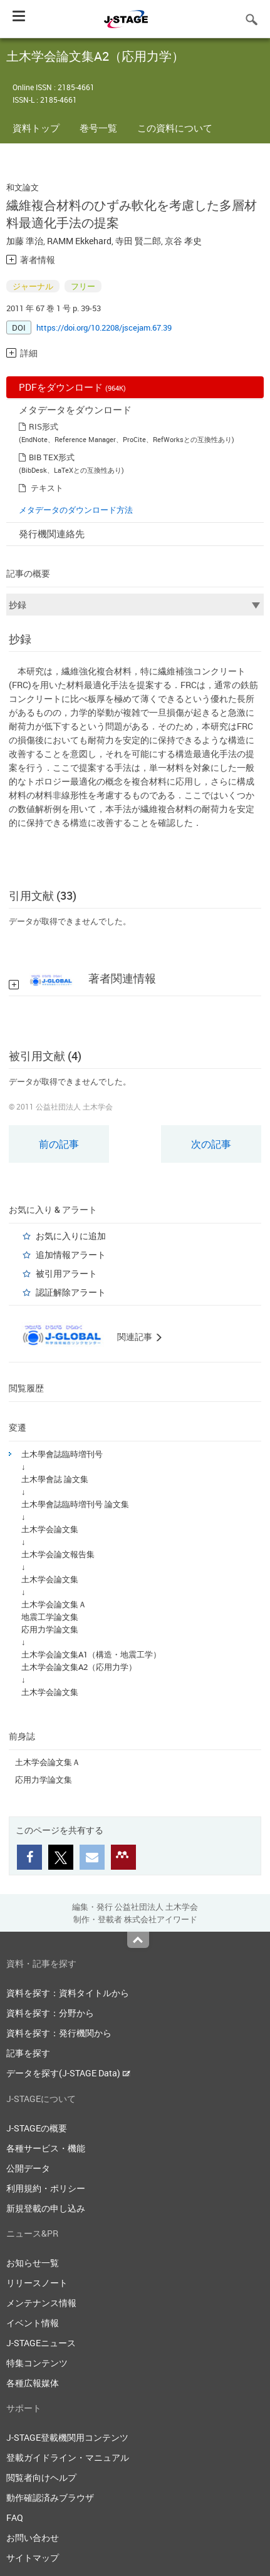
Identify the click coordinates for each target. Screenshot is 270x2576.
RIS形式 (43, 426)
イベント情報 (32, 2323)
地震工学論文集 (49, 1616)
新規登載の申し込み (45, 2208)
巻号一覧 (98, 127)
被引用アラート (66, 1273)
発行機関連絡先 (52, 533)
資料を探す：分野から (50, 2013)
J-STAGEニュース (41, 2343)
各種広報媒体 (32, 2383)
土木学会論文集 (49, 1529)
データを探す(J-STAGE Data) (68, 2073)
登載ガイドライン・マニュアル (67, 2457)
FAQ (14, 2517)
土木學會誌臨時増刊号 (62, 1454)
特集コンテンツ (37, 2363)
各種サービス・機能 (45, 2148)
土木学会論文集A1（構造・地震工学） (91, 1654)
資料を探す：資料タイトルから (67, 1993)
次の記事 (211, 1144)
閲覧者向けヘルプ (41, 2477)
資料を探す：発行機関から (59, 2033)
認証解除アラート (71, 1292)
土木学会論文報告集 (58, 1554)
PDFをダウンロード (72, 387)
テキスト (47, 487)
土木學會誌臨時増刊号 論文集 (75, 1504)
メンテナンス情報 (41, 2303)
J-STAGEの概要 (36, 2128)
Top (138, 1940)
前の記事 (59, 1144)
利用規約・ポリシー (45, 2188)
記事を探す (28, 2053)
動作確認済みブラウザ (50, 2497)
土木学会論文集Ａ (53, 1604)
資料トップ (36, 127)
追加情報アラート (71, 1254)
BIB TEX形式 (52, 457)
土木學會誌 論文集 (54, 1479)
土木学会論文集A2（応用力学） (79, 1666)
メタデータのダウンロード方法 (76, 509)
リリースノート (37, 2283)
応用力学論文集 (49, 1629)
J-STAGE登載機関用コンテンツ (67, 2437)
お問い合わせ (32, 2537)
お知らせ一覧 (32, 2263)
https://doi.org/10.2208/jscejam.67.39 (104, 327)
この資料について (174, 127)
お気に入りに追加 (71, 1236)
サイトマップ (32, 2557)
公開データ (28, 2168)
